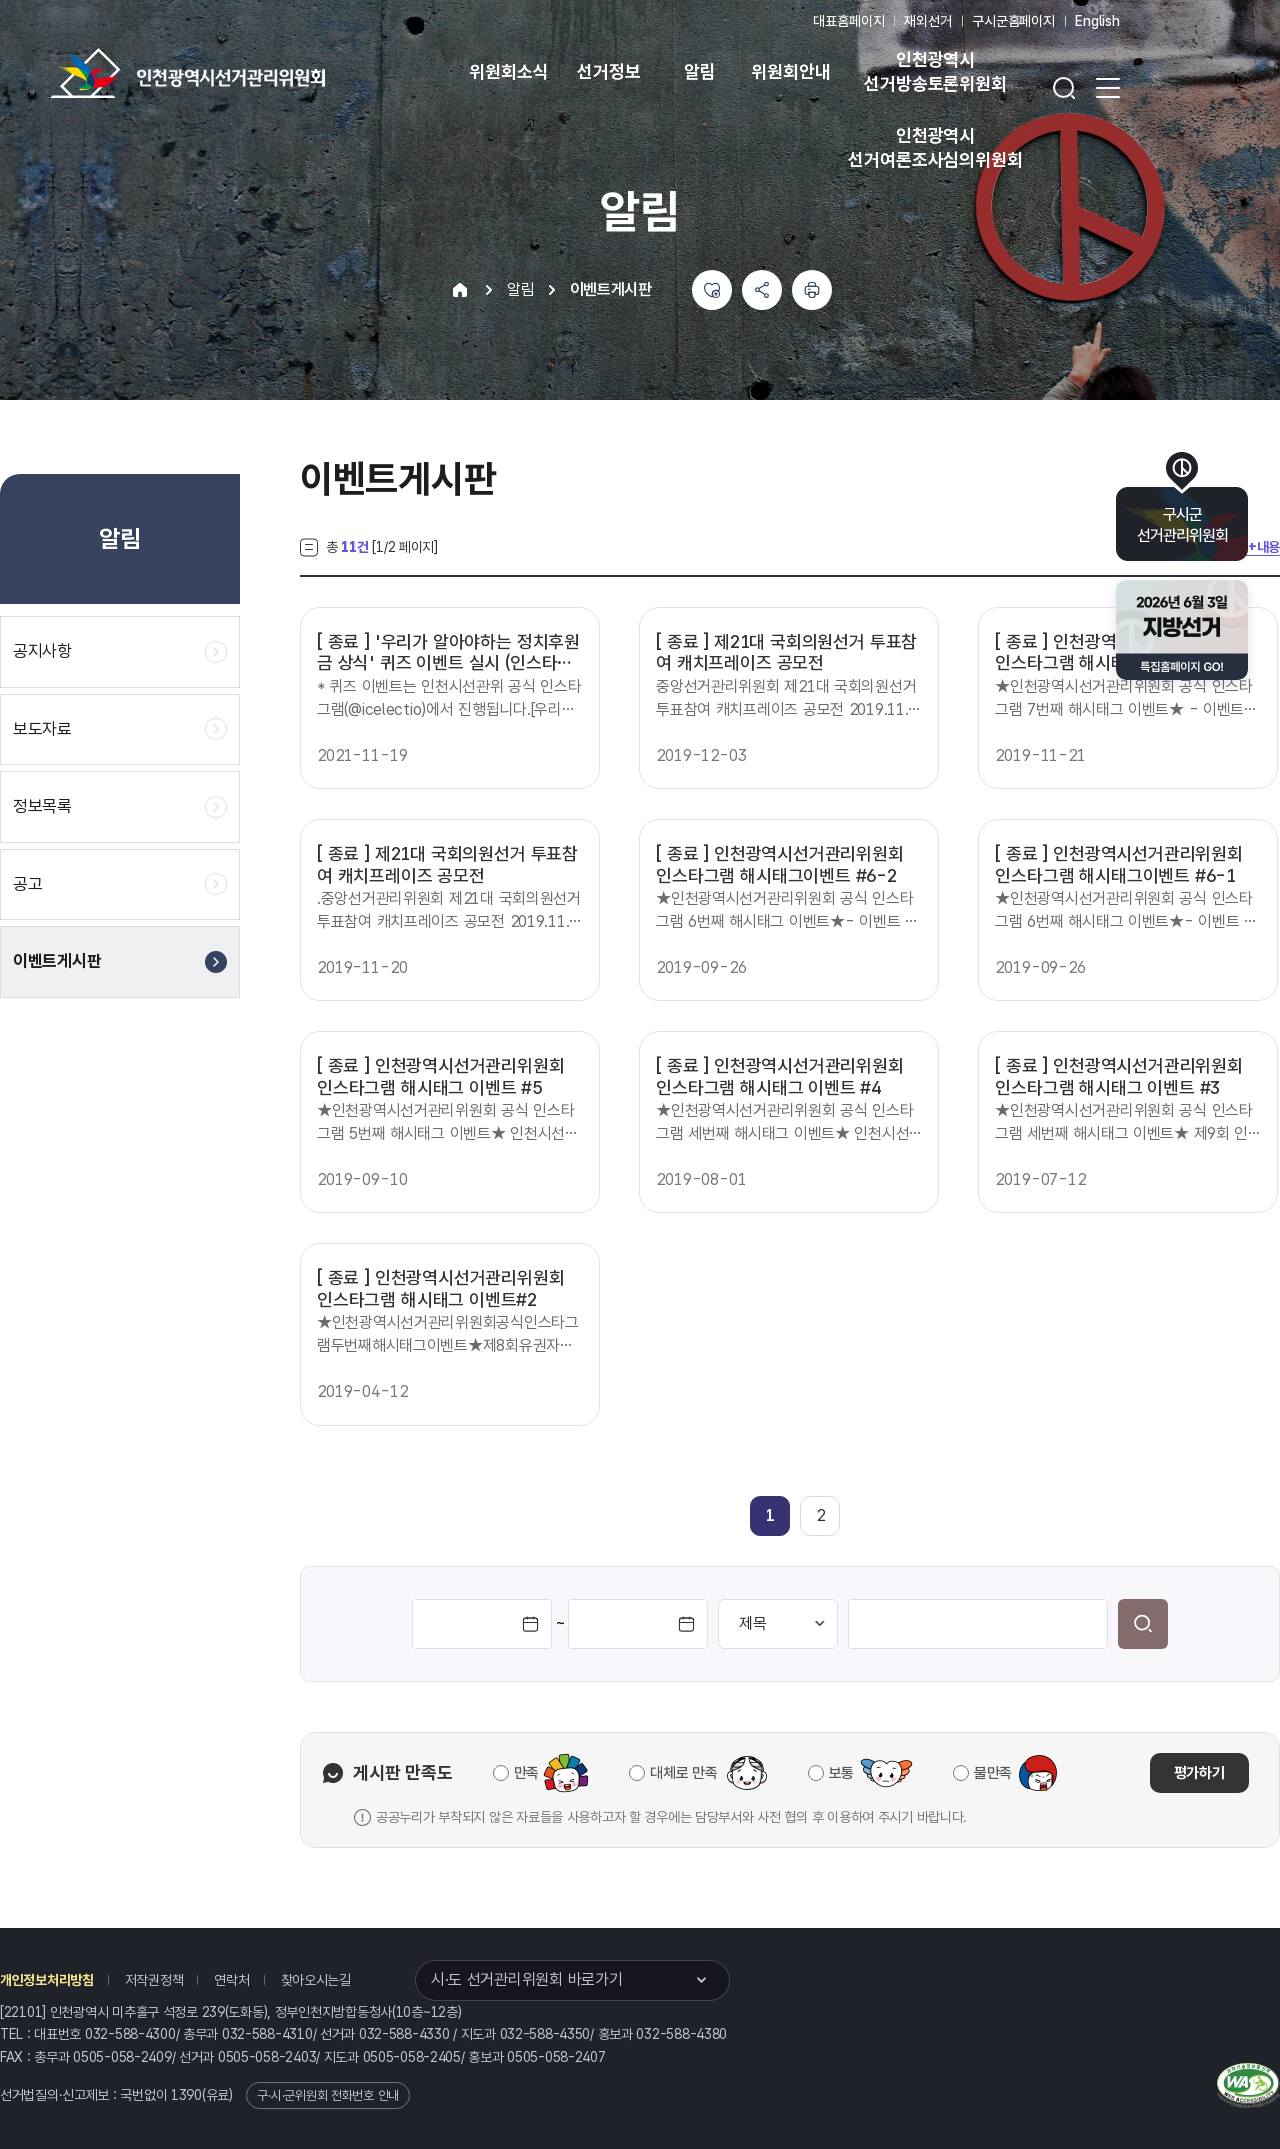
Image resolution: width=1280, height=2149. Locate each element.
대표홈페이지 (848, 21)
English (1097, 21)
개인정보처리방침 (47, 1980)
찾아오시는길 (316, 1980)
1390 (186, 2095)
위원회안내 (790, 71)
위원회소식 (508, 71)
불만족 (993, 1773)
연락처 (231, 1980)
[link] (770, 1515)
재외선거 (927, 21)
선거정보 (608, 71)
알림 (700, 71)
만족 (526, 1773)
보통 (841, 1773)
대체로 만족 (683, 1773)
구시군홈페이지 (1013, 21)
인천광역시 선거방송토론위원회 (935, 71)
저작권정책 (154, 1980)
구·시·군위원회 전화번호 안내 (328, 2095)
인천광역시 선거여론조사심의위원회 (935, 147)
